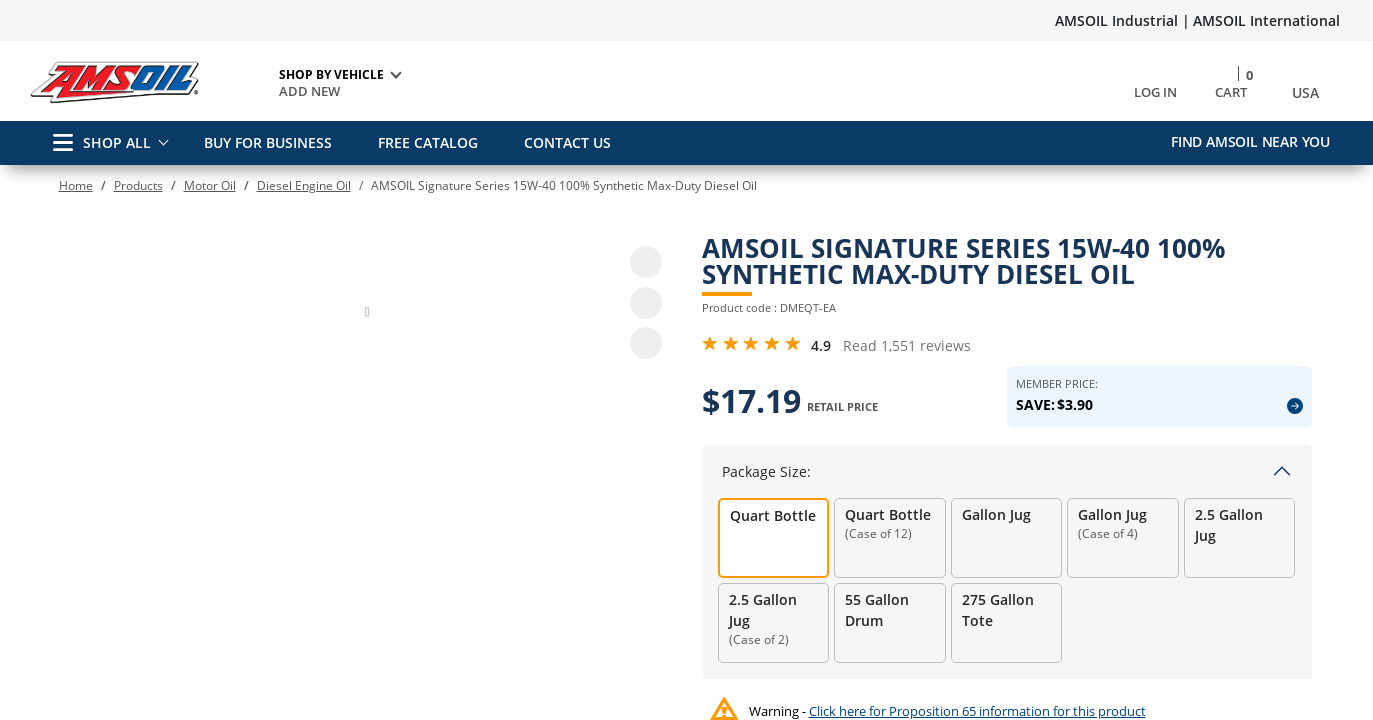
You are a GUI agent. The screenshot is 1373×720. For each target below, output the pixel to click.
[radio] (774, 538)
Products (138, 185)
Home (76, 185)
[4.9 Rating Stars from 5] (752, 344)
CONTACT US (567, 142)
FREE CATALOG (428, 142)
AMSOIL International (1266, 20)
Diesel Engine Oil (304, 185)
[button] (367, 693)
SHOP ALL (102, 142)
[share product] (646, 343)
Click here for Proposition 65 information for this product (977, 711)
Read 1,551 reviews (907, 345)
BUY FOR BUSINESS (268, 142)
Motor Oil (210, 185)
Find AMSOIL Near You (1250, 141)
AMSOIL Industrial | (1122, 20)
